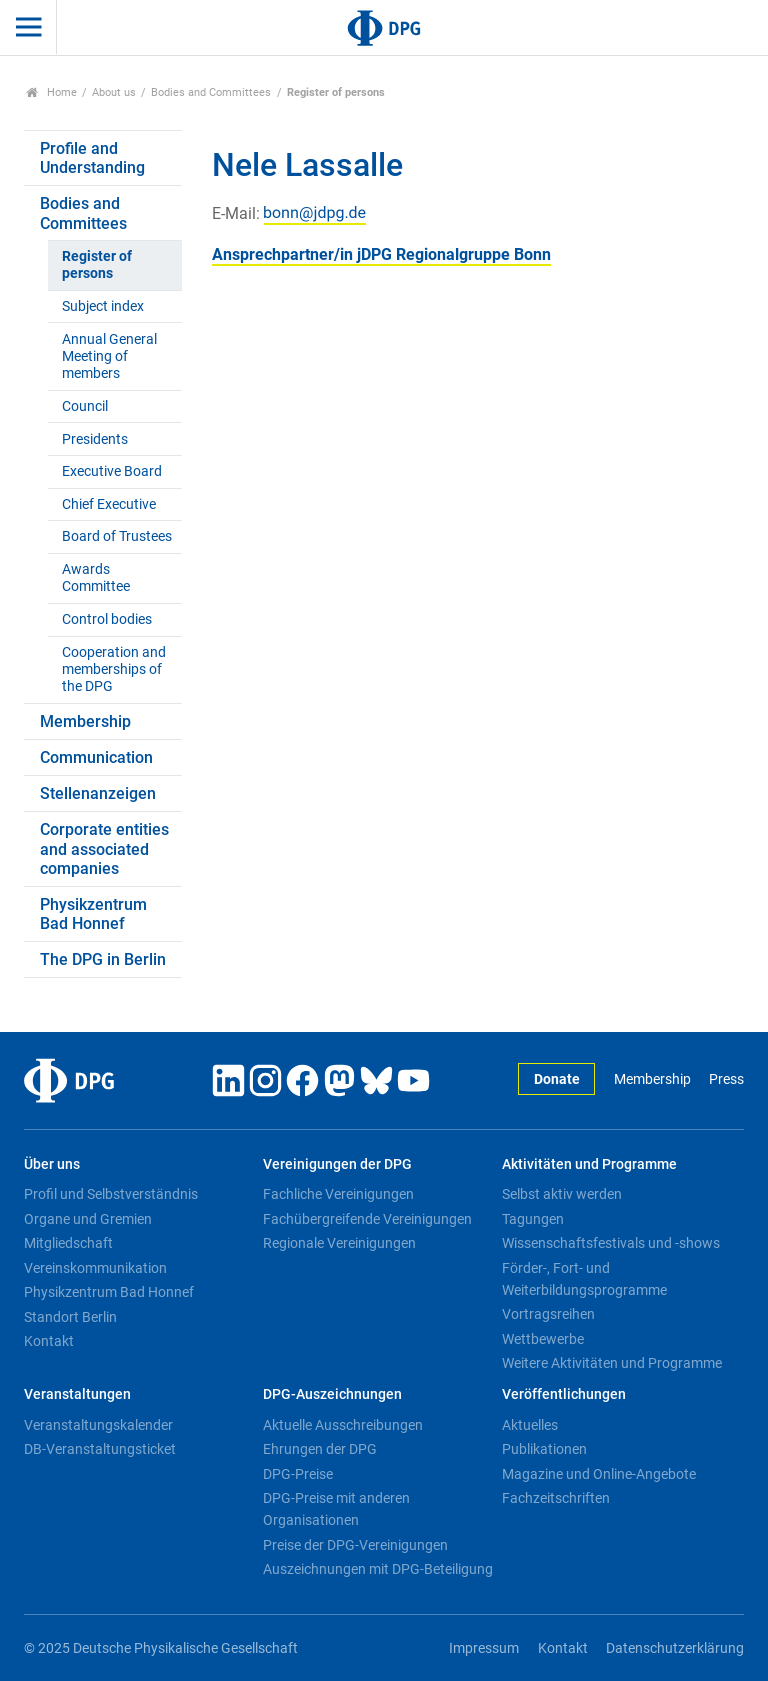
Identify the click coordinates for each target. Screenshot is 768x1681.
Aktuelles (530, 1425)
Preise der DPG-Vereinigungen (355, 1545)
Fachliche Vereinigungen (338, 1194)
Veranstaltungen (77, 1394)
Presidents (95, 439)
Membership (85, 721)
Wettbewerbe (543, 1339)
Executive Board (112, 471)
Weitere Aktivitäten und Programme (612, 1363)
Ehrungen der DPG (320, 1449)
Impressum (484, 1648)
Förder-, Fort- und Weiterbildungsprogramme (584, 1279)
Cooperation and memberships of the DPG (114, 670)
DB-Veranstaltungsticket (100, 1449)
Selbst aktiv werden (562, 1194)
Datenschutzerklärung (675, 1648)
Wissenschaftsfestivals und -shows (611, 1243)
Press (726, 1079)
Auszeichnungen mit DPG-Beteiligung (378, 1569)
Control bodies (107, 619)
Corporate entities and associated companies (104, 848)
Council (85, 406)
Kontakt (49, 1341)
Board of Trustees (117, 536)
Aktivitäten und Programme (589, 1164)
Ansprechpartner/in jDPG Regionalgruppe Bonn (381, 254)
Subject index (103, 306)
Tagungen (533, 1219)
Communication (96, 757)
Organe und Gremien (88, 1219)
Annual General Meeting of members (109, 357)
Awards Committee (96, 578)
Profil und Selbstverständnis (111, 1194)
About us (114, 92)
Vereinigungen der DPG (337, 1164)
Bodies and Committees (211, 92)
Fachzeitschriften (556, 1498)
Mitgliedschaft (68, 1243)
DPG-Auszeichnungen (332, 1394)
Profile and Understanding (92, 158)
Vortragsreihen (548, 1314)
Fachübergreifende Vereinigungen (367, 1219)
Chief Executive (109, 504)
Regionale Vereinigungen (339, 1243)
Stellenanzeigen (98, 793)
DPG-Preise (298, 1474)
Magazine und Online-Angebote (599, 1474)
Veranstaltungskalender (98, 1425)
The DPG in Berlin (103, 959)
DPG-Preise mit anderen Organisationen (336, 1509)
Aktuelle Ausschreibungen (343, 1425)
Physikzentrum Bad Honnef (93, 914)
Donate (557, 1079)
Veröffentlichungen (564, 1394)
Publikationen (544, 1449)
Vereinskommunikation (95, 1268)
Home (51, 92)
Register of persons (97, 265)
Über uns (52, 1164)
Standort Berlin (70, 1317)
